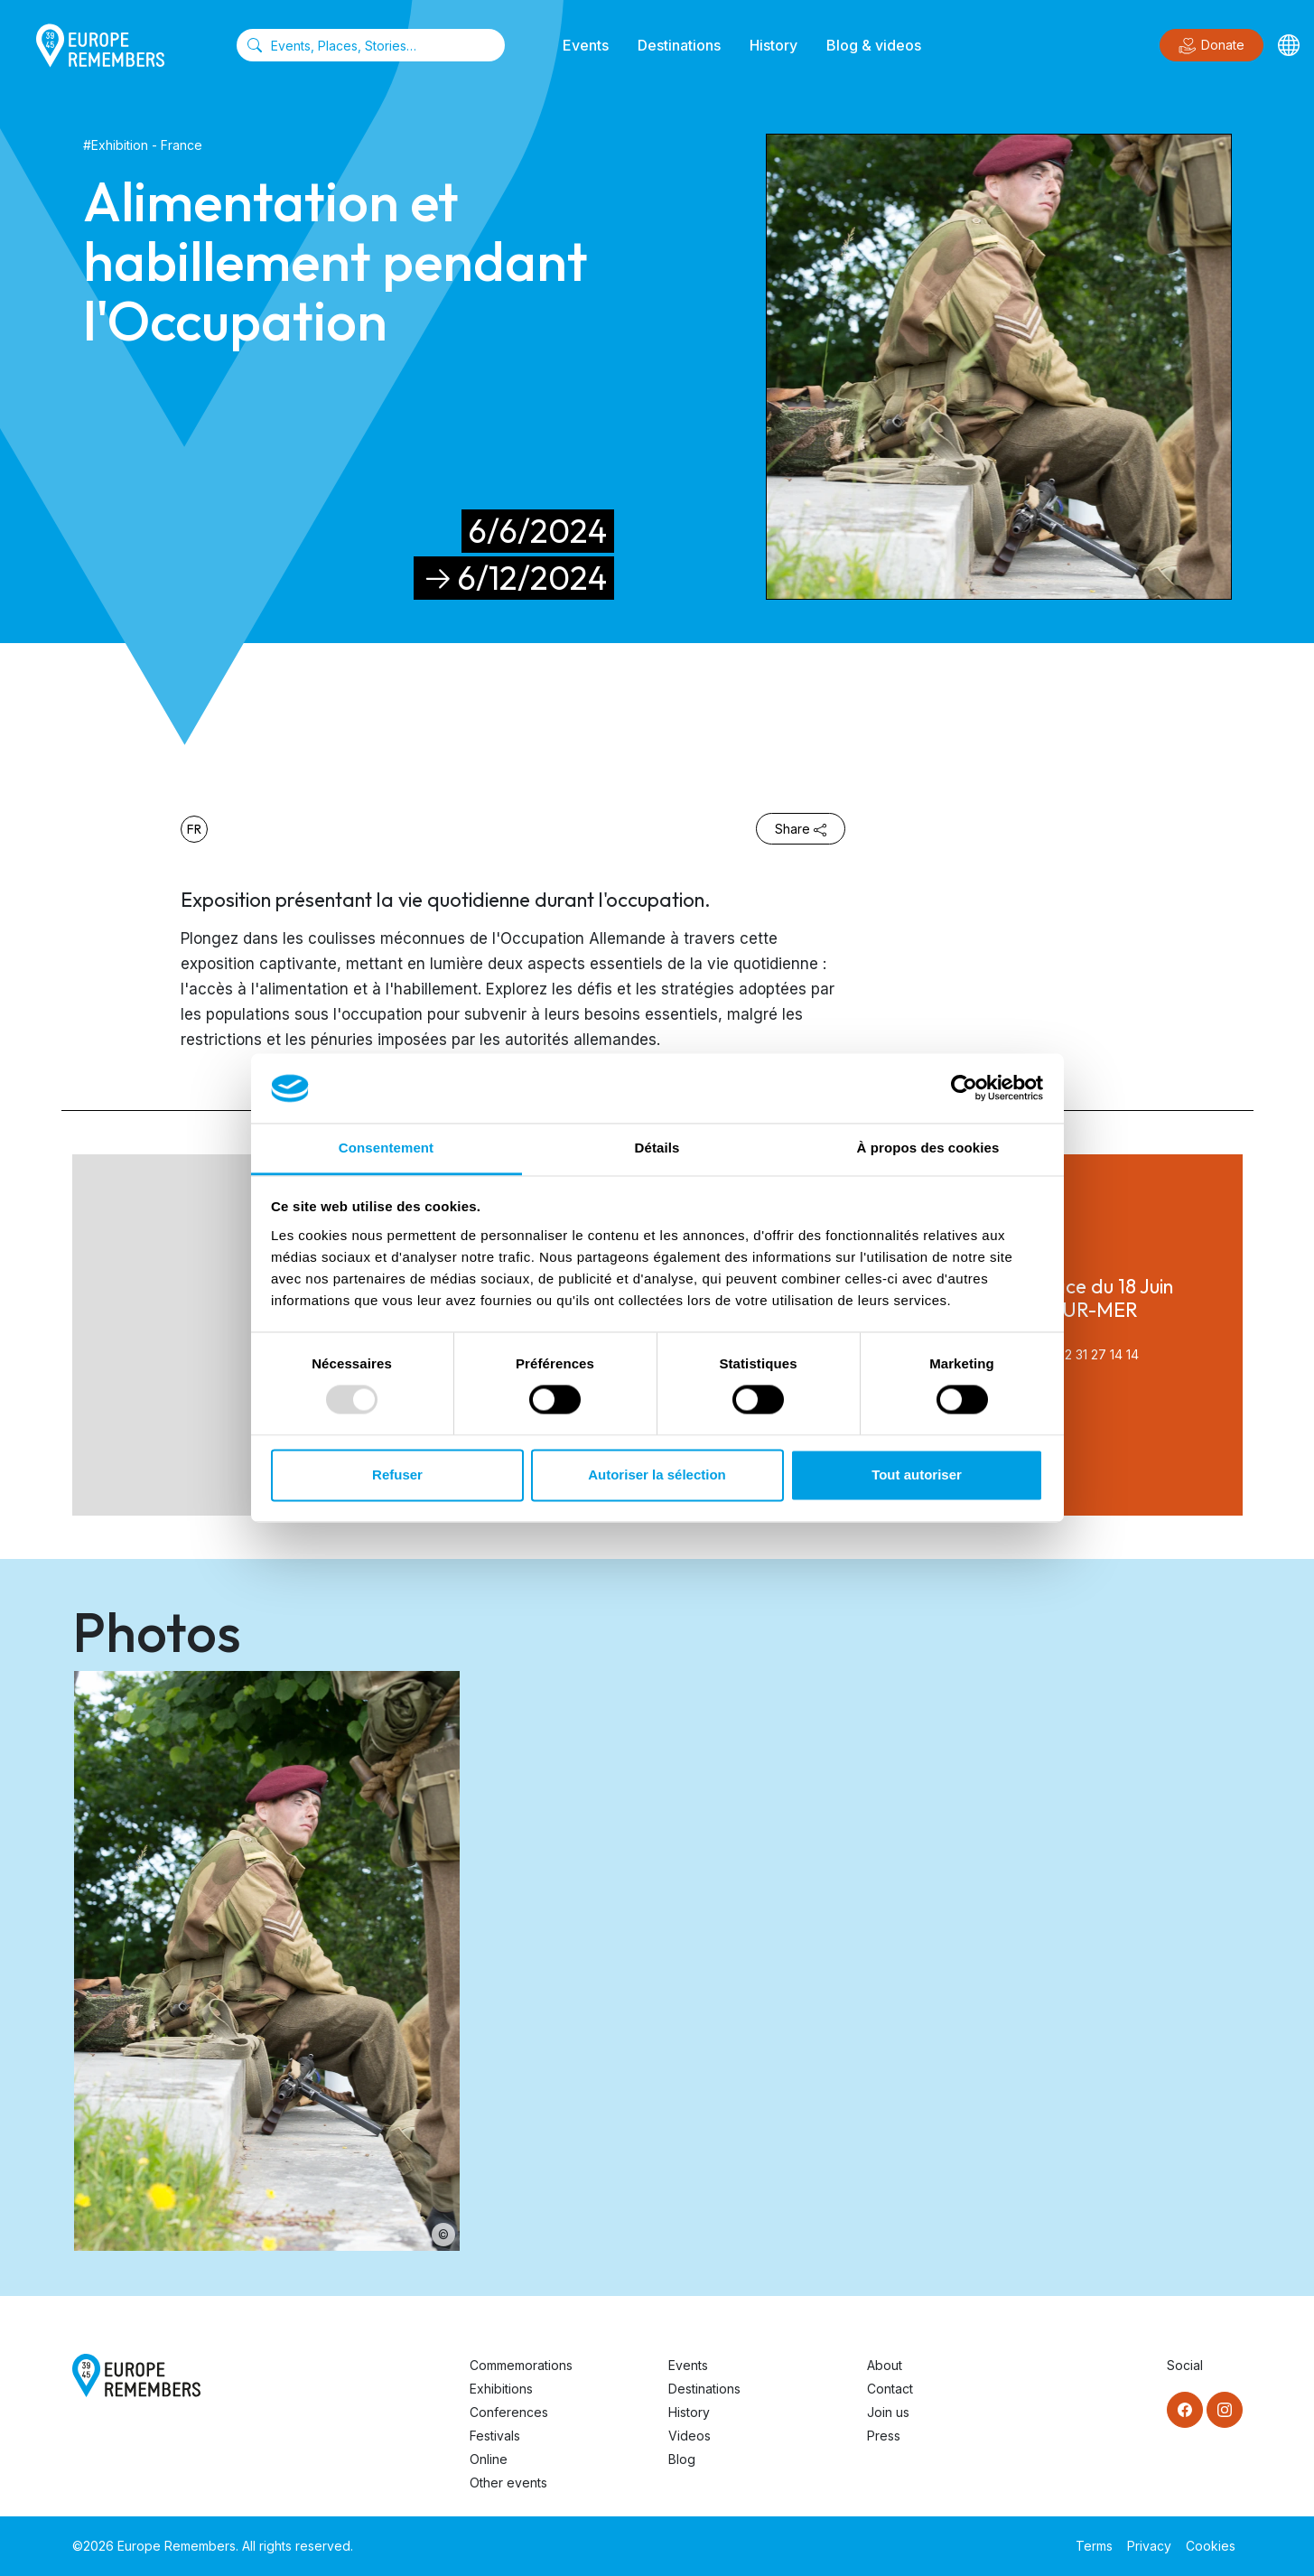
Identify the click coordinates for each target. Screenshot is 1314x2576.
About (884, 2365)
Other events (508, 2482)
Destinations (679, 45)
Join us (888, 2412)
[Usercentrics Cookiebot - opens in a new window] (964, 1088)
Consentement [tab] (386, 1147)
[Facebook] (1185, 2410)
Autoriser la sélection (657, 1474)
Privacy (1149, 2545)
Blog (681, 2459)
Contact (890, 2388)
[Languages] (1289, 45)
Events (586, 45)
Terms (1094, 2545)
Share (800, 828)
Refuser (397, 1474)
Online (489, 2459)
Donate (1211, 46)
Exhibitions (501, 2388)
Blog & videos (873, 45)
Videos (689, 2435)
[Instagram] (1225, 2410)
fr (194, 829)
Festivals (495, 2435)
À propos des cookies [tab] (928, 1147)
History (773, 45)
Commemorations (521, 2365)
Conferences (509, 2412)
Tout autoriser (916, 1474)
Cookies (1210, 2545)
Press (883, 2435)
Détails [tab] (657, 1147)
